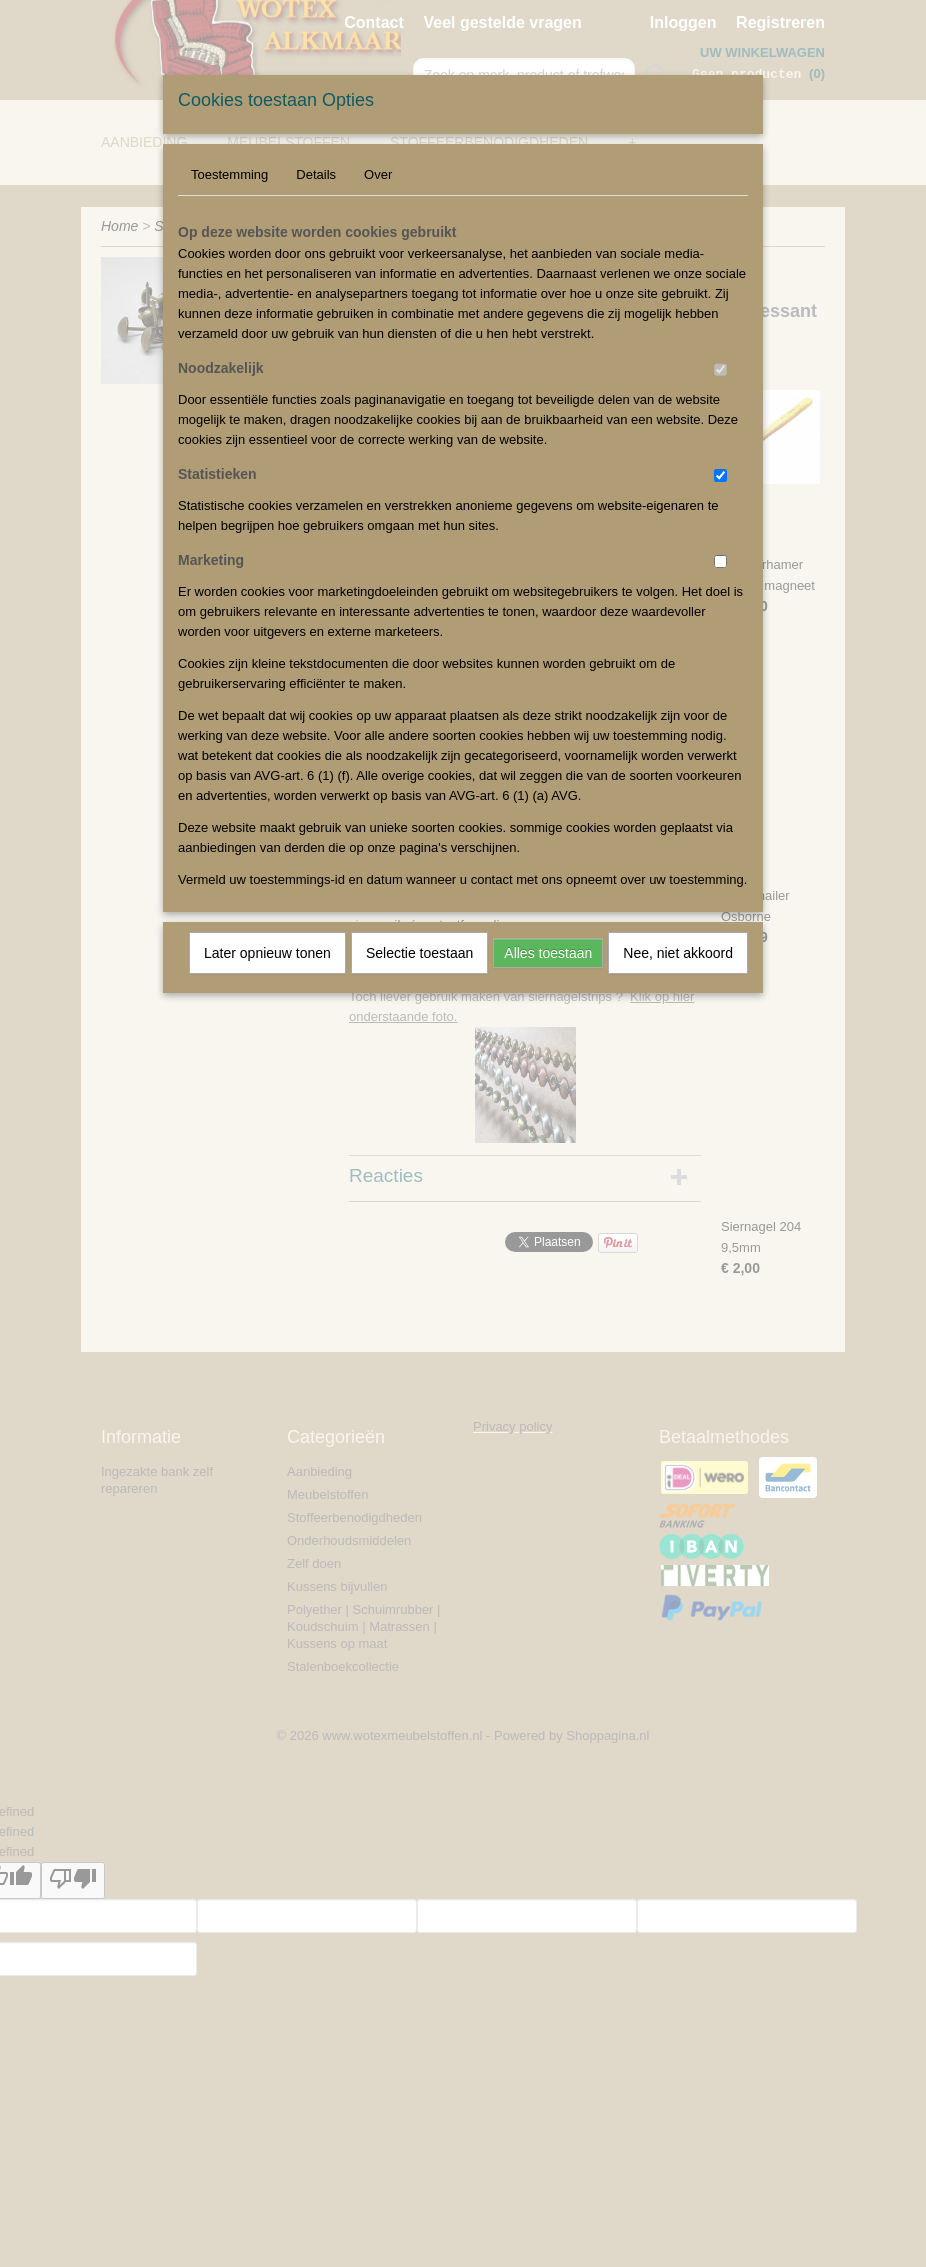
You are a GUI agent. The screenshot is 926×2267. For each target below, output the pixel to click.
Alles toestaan (548, 953)
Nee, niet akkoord (678, 953)
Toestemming (229, 174)
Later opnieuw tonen (267, 953)
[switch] (720, 369)
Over (378, 174)
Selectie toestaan (419, 953)
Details (316, 174)
